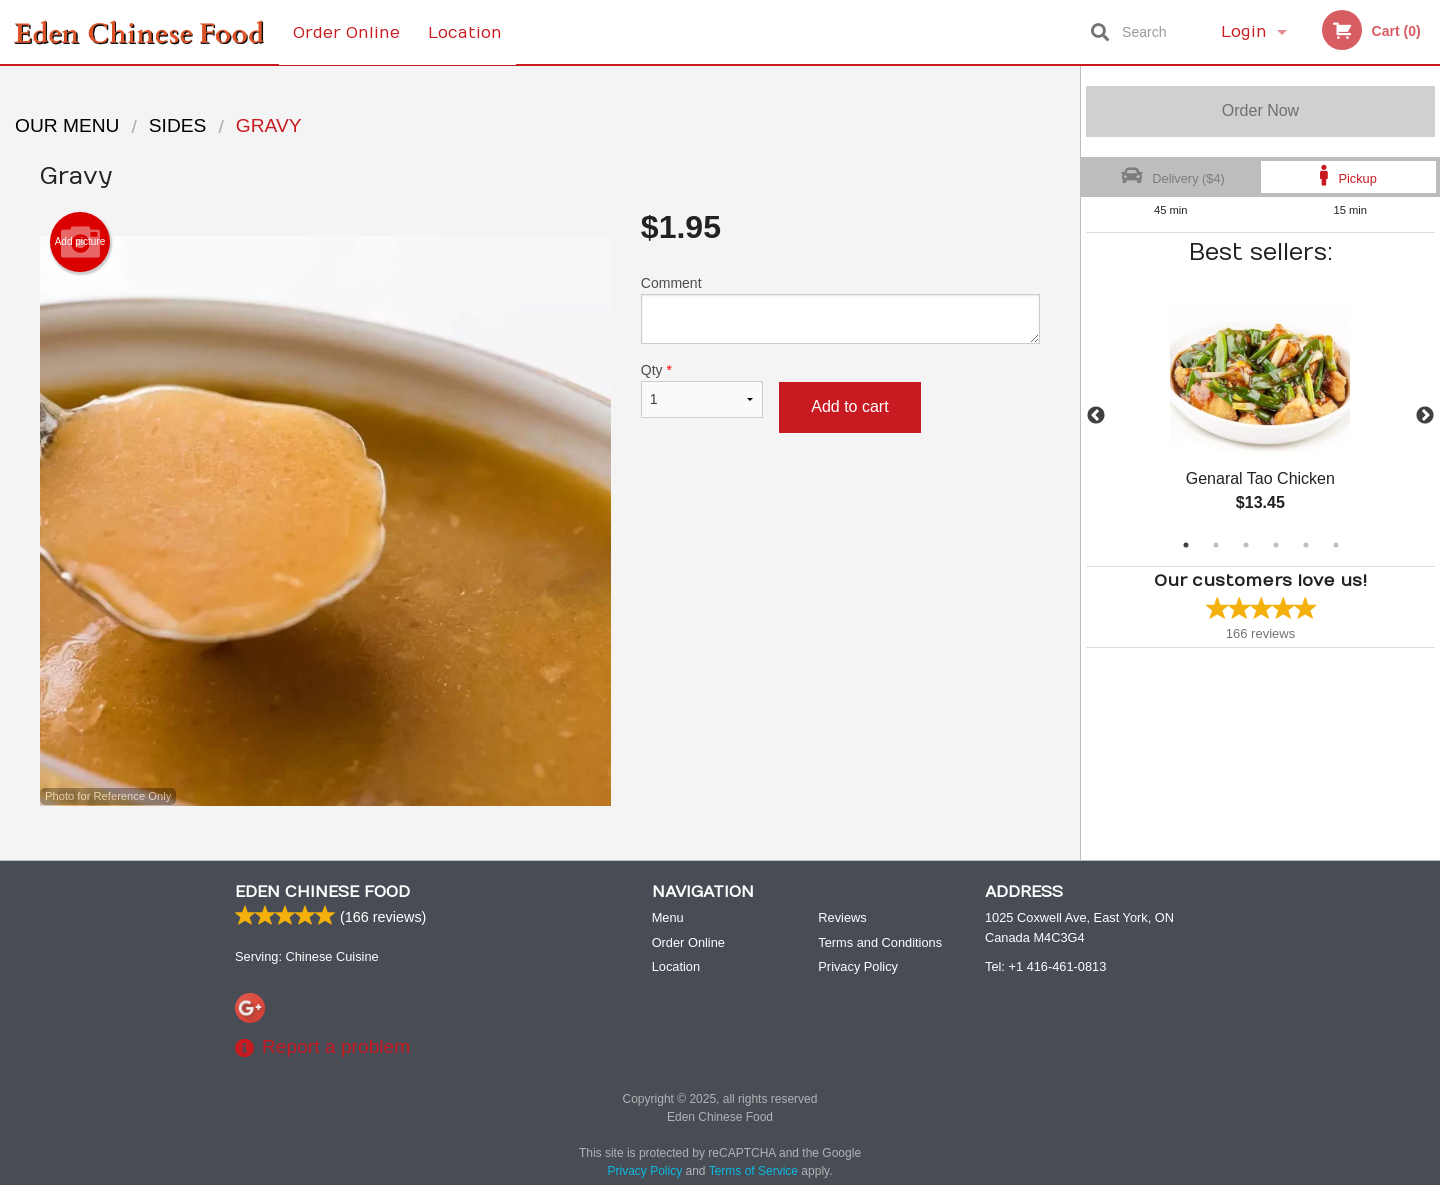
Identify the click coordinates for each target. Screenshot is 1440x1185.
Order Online (346, 32)
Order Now (1260, 110)
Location (466, 32)
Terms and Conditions (880, 943)
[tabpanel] (1260, 416)
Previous (1096, 416)
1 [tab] (1186, 545)
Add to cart (849, 406)
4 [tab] (1276, 545)
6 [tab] (1336, 545)
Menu (668, 918)
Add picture (80, 242)
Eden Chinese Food (322, 893)
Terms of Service (753, 1172)
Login (1244, 32)
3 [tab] (1246, 545)
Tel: (1045, 967)
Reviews (842, 918)
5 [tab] (1306, 545)
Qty (702, 390)
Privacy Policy (858, 967)
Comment (840, 309)
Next (1425, 416)
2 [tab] (1216, 545)
